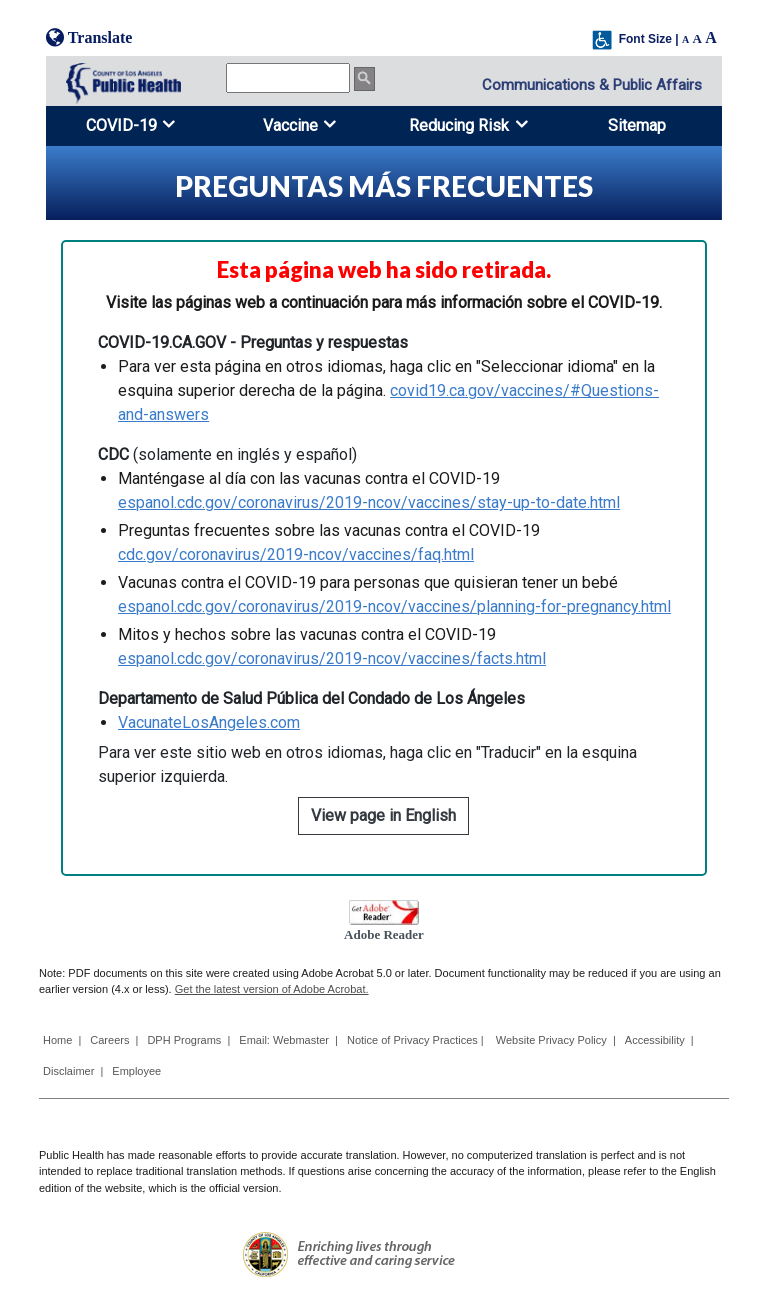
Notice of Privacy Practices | (417, 1040)
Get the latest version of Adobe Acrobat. (272, 989)
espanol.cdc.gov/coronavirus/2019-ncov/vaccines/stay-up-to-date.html (369, 502)
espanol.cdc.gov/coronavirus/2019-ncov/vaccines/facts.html (332, 658)
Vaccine (290, 125)
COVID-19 (121, 125)
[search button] (364, 79)
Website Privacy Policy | (556, 1040)
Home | (62, 1040)
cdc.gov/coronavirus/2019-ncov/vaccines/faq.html (296, 554)
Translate (89, 37)
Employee (136, 1071)
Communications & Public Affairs (592, 85)
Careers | (114, 1040)
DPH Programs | (188, 1040)
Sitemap (637, 125)
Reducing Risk (459, 125)
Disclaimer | (73, 1071)
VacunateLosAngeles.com (209, 722)
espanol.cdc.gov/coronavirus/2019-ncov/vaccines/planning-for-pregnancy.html (394, 606)
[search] (288, 78)
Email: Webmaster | (288, 1040)
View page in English (383, 815)
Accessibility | (659, 1040)
